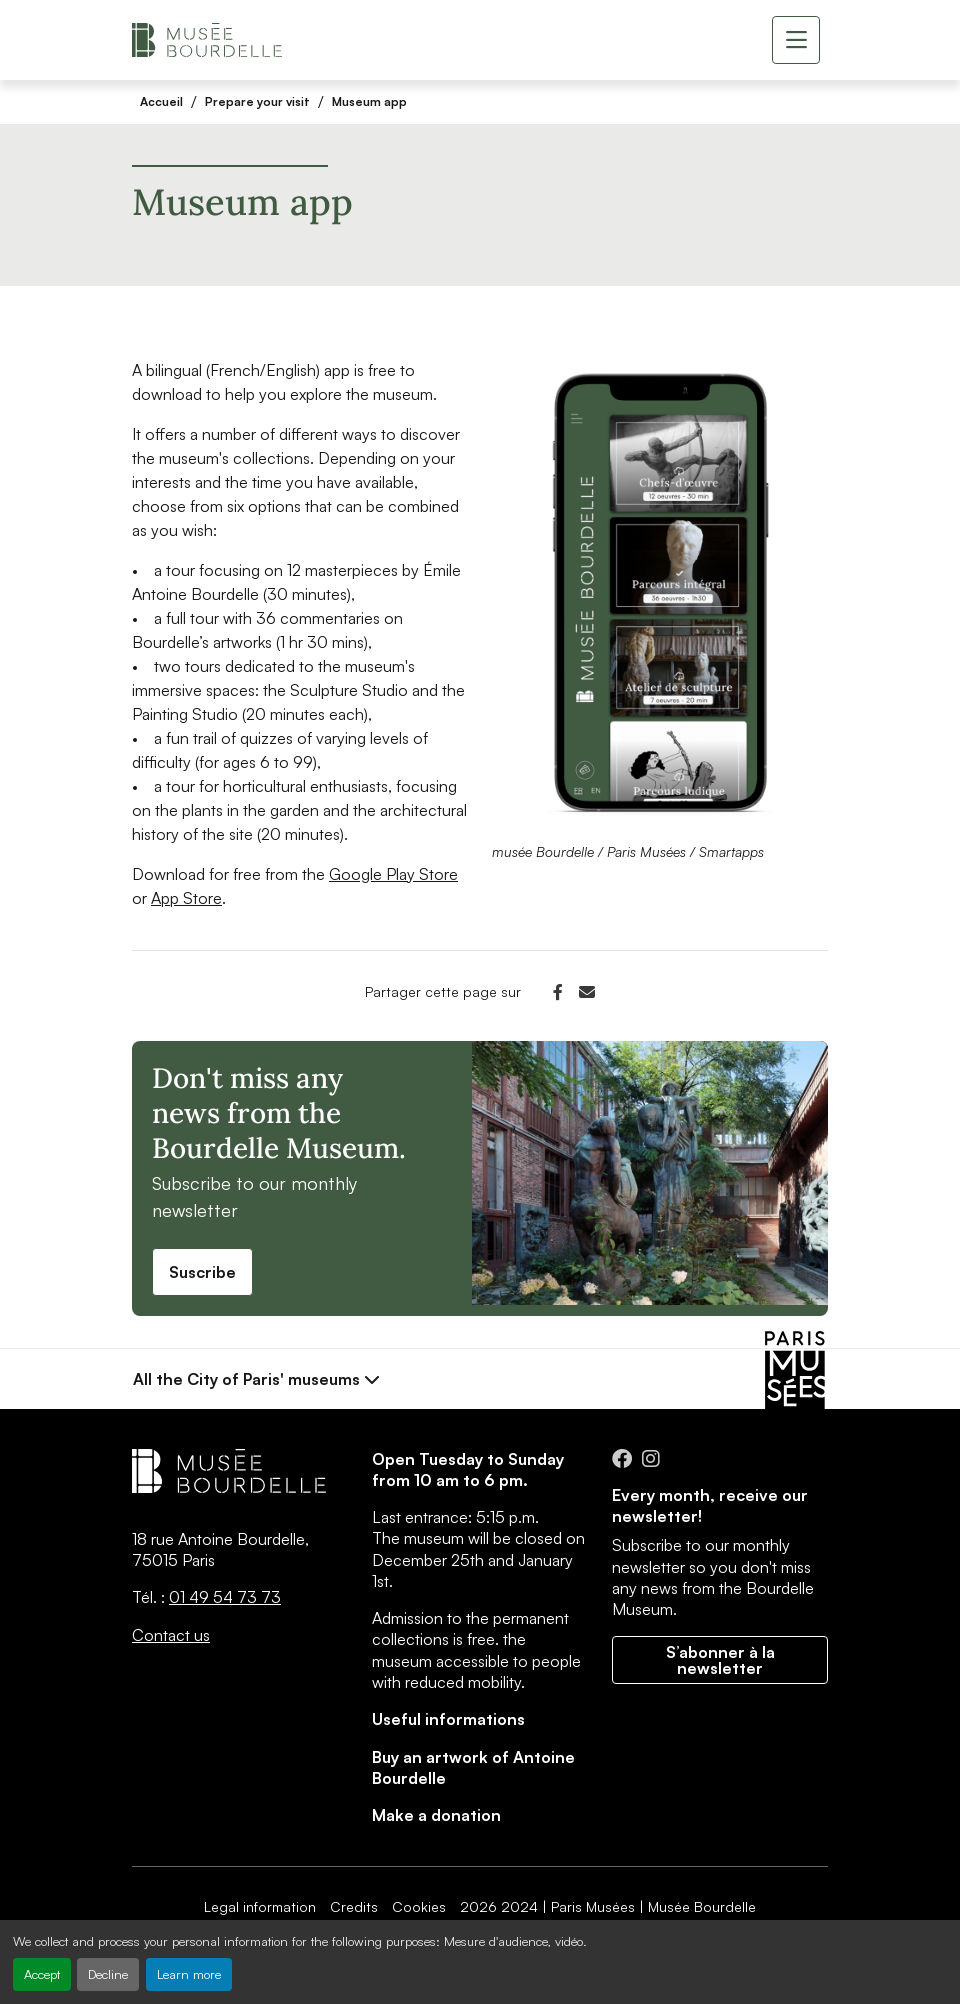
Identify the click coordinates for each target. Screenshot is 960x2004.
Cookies (419, 1906)
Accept (42, 1974)
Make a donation (436, 1815)
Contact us (171, 1635)
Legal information (260, 1906)
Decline (108, 1974)
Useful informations (448, 1719)
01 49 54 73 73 (225, 1597)
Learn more (189, 1974)
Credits (354, 1906)
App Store (186, 898)
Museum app (369, 101)
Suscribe (202, 1272)
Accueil (161, 101)
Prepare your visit (257, 101)
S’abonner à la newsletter (720, 1660)
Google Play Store (393, 874)
